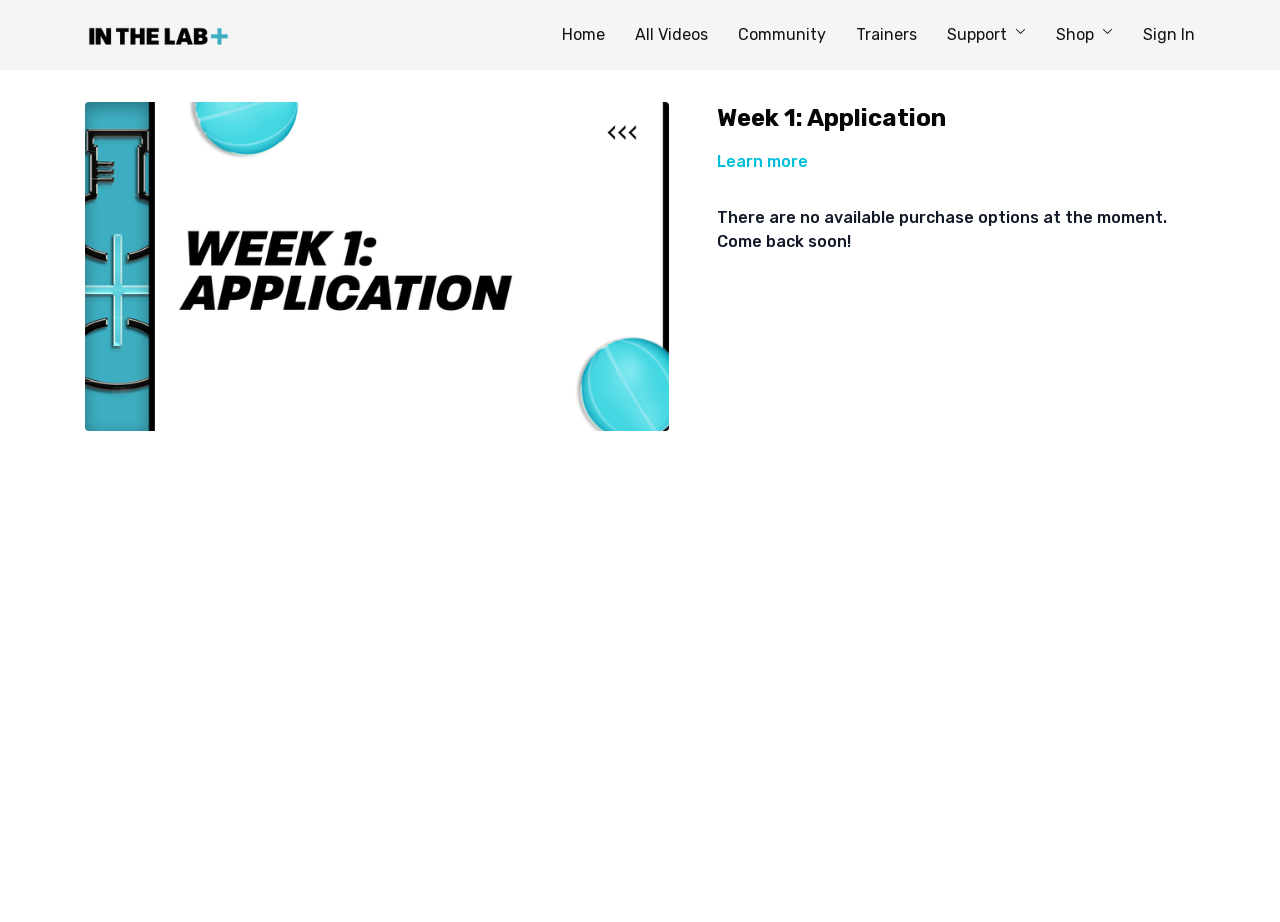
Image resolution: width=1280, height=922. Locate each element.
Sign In (1169, 34)
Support (986, 34)
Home (583, 34)
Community (782, 34)
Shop (1084, 34)
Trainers (886, 34)
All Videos (671, 34)
